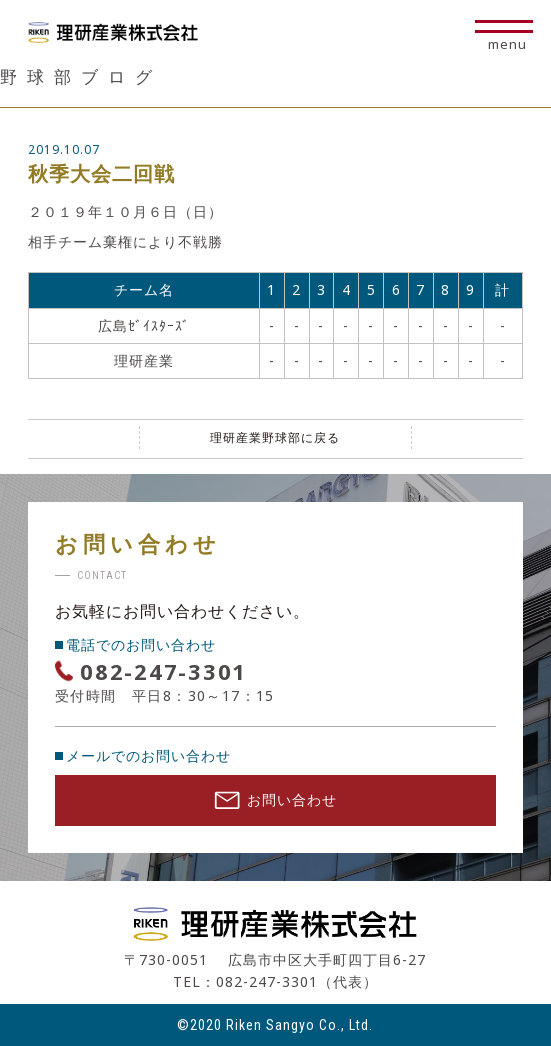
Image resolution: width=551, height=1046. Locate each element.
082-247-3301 (163, 671)
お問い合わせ (275, 799)
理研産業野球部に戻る (275, 437)
